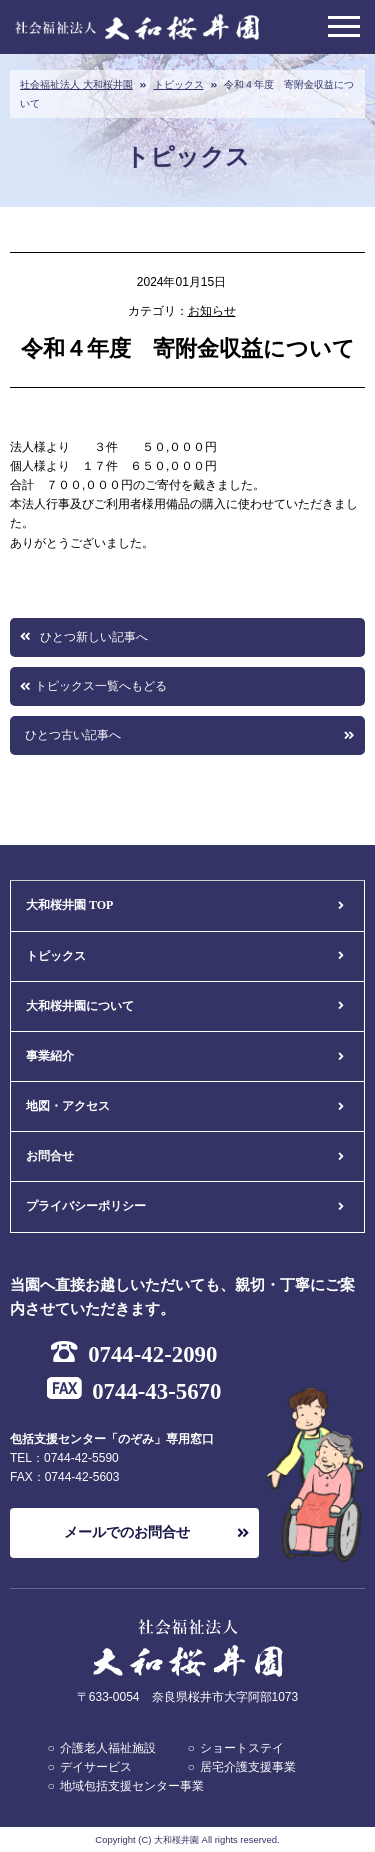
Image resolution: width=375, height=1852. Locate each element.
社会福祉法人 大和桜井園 (76, 84)
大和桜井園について (80, 1006)
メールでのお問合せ (127, 1532)
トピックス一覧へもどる (101, 686)
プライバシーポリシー (86, 1206)
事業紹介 (50, 1056)
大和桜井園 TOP (69, 905)
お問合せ (50, 1156)
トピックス (179, 84)
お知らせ (212, 311)
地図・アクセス (68, 1106)
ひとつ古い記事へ (73, 735)
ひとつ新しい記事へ (94, 637)
